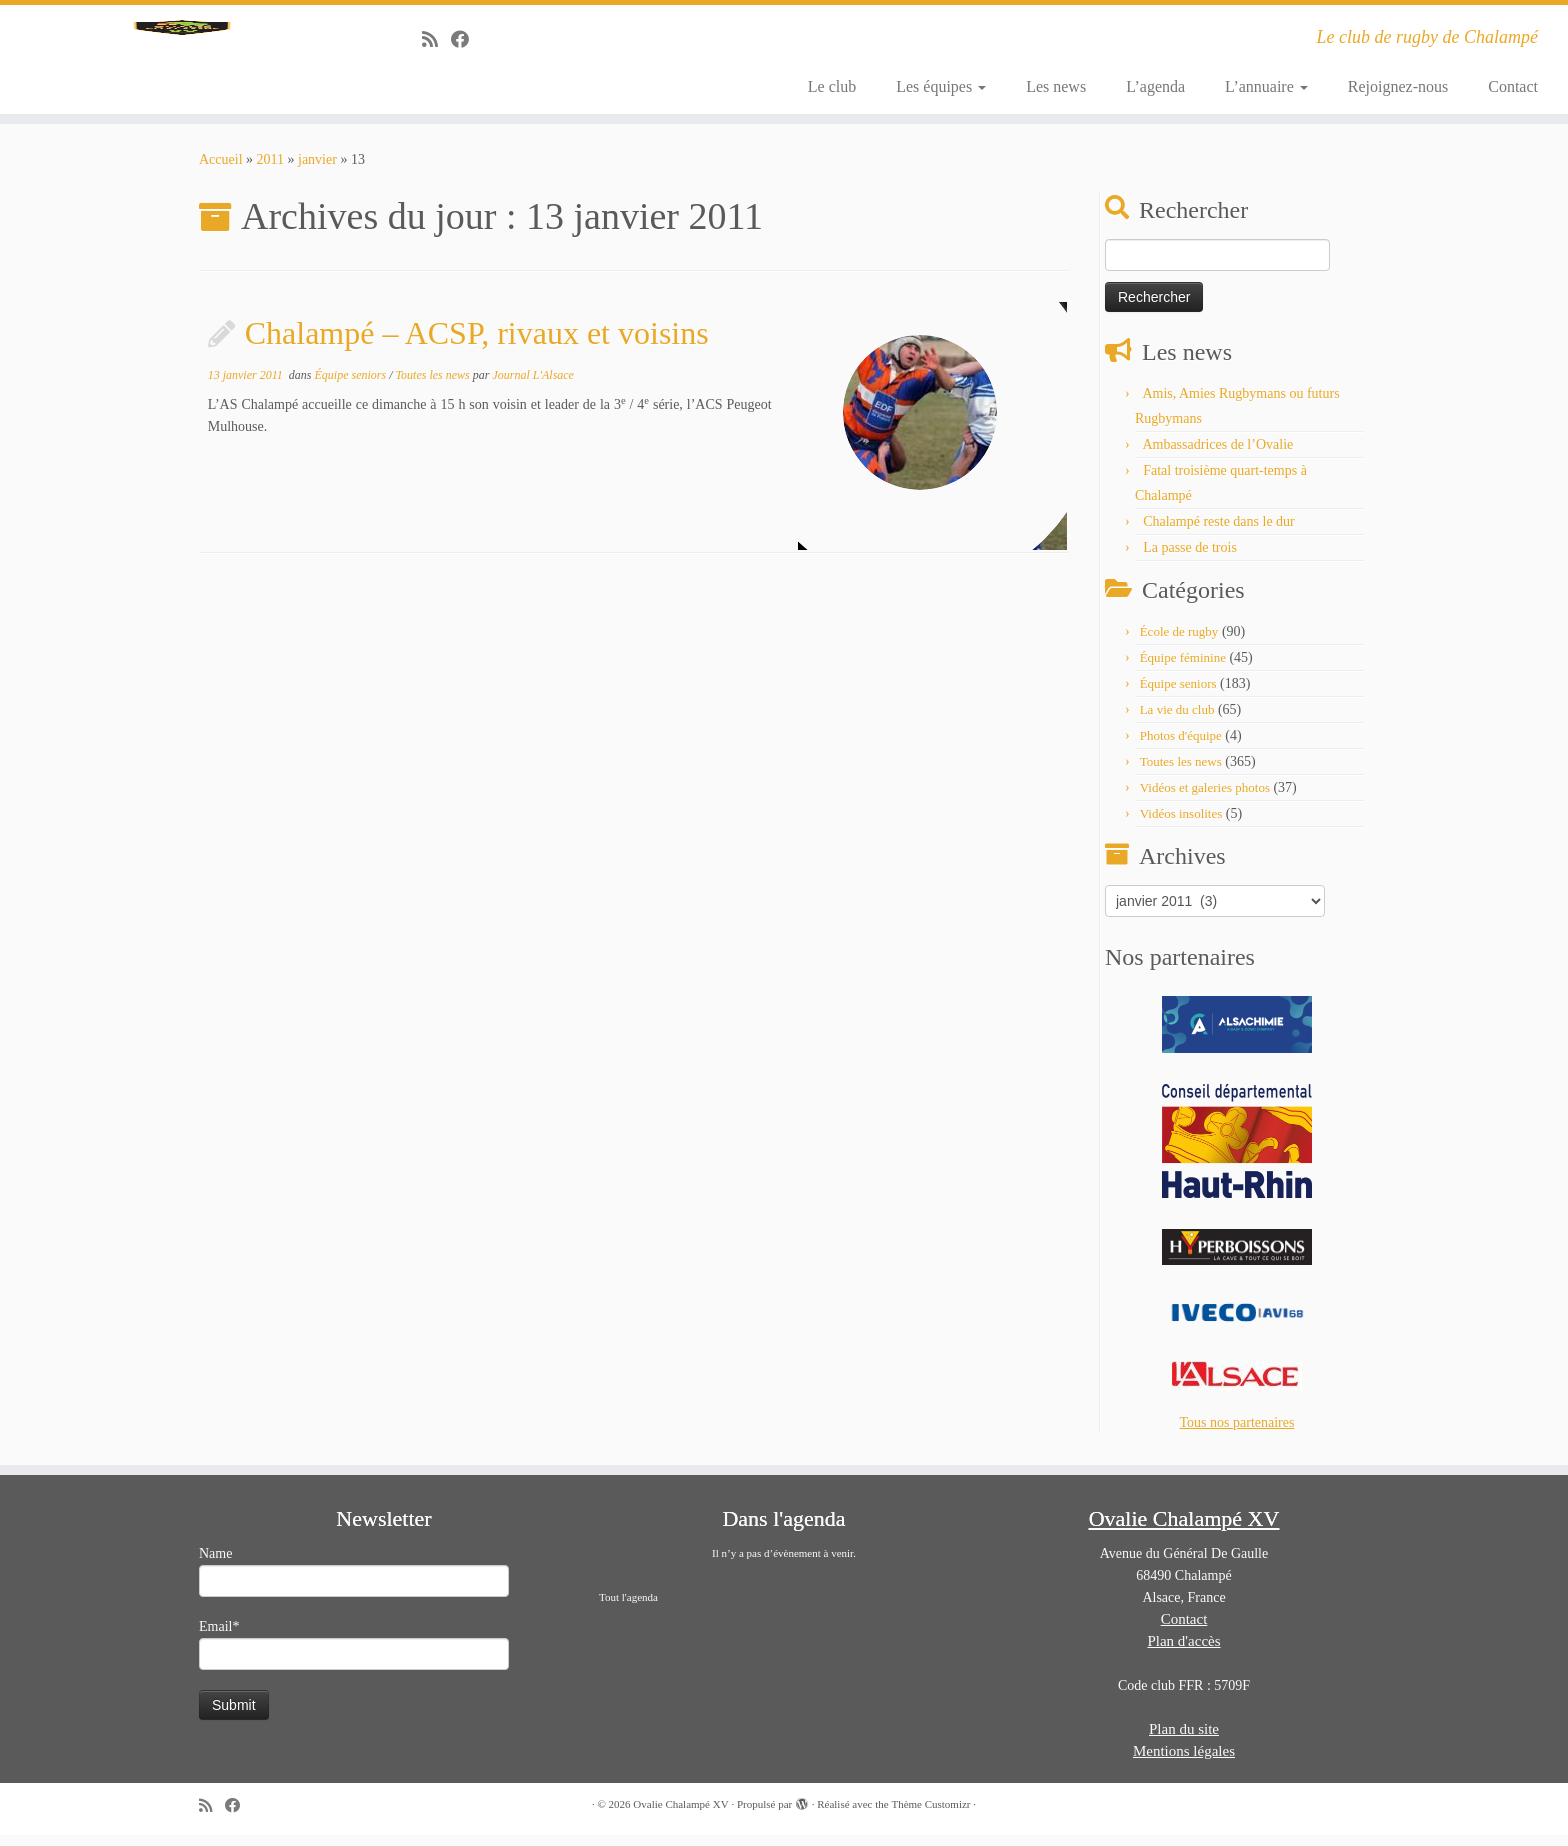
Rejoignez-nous (1398, 86)
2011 (270, 170)
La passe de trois (1190, 558)
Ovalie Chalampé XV (680, 1815)
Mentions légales (1184, 1762)
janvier (317, 170)
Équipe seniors (351, 386)
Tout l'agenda (628, 1608)
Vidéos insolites (1181, 824)
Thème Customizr (930, 1815)
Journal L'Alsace (533, 386)
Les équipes (941, 86)
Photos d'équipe (1181, 746)
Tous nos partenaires (1237, 1433)
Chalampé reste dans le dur (1219, 532)
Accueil (221, 170)
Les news (1056, 86)
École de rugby (1179, 642)
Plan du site (1184, 1740)
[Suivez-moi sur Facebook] (466, 40)
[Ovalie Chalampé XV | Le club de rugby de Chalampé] (181, 65)
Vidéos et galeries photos (1205, 798)
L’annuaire (1266, 86)
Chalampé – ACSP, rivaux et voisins (477, 344)
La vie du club (1177, 720)
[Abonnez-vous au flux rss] (436, 40)
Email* (354, 1655)
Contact (1513, 86)
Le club (832, 86)
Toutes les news (433, 386)
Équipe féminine (1183, 668)
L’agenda (1155, 86)
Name (354, 1582)
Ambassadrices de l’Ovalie (1217, 455)
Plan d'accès (1183, 1652)
